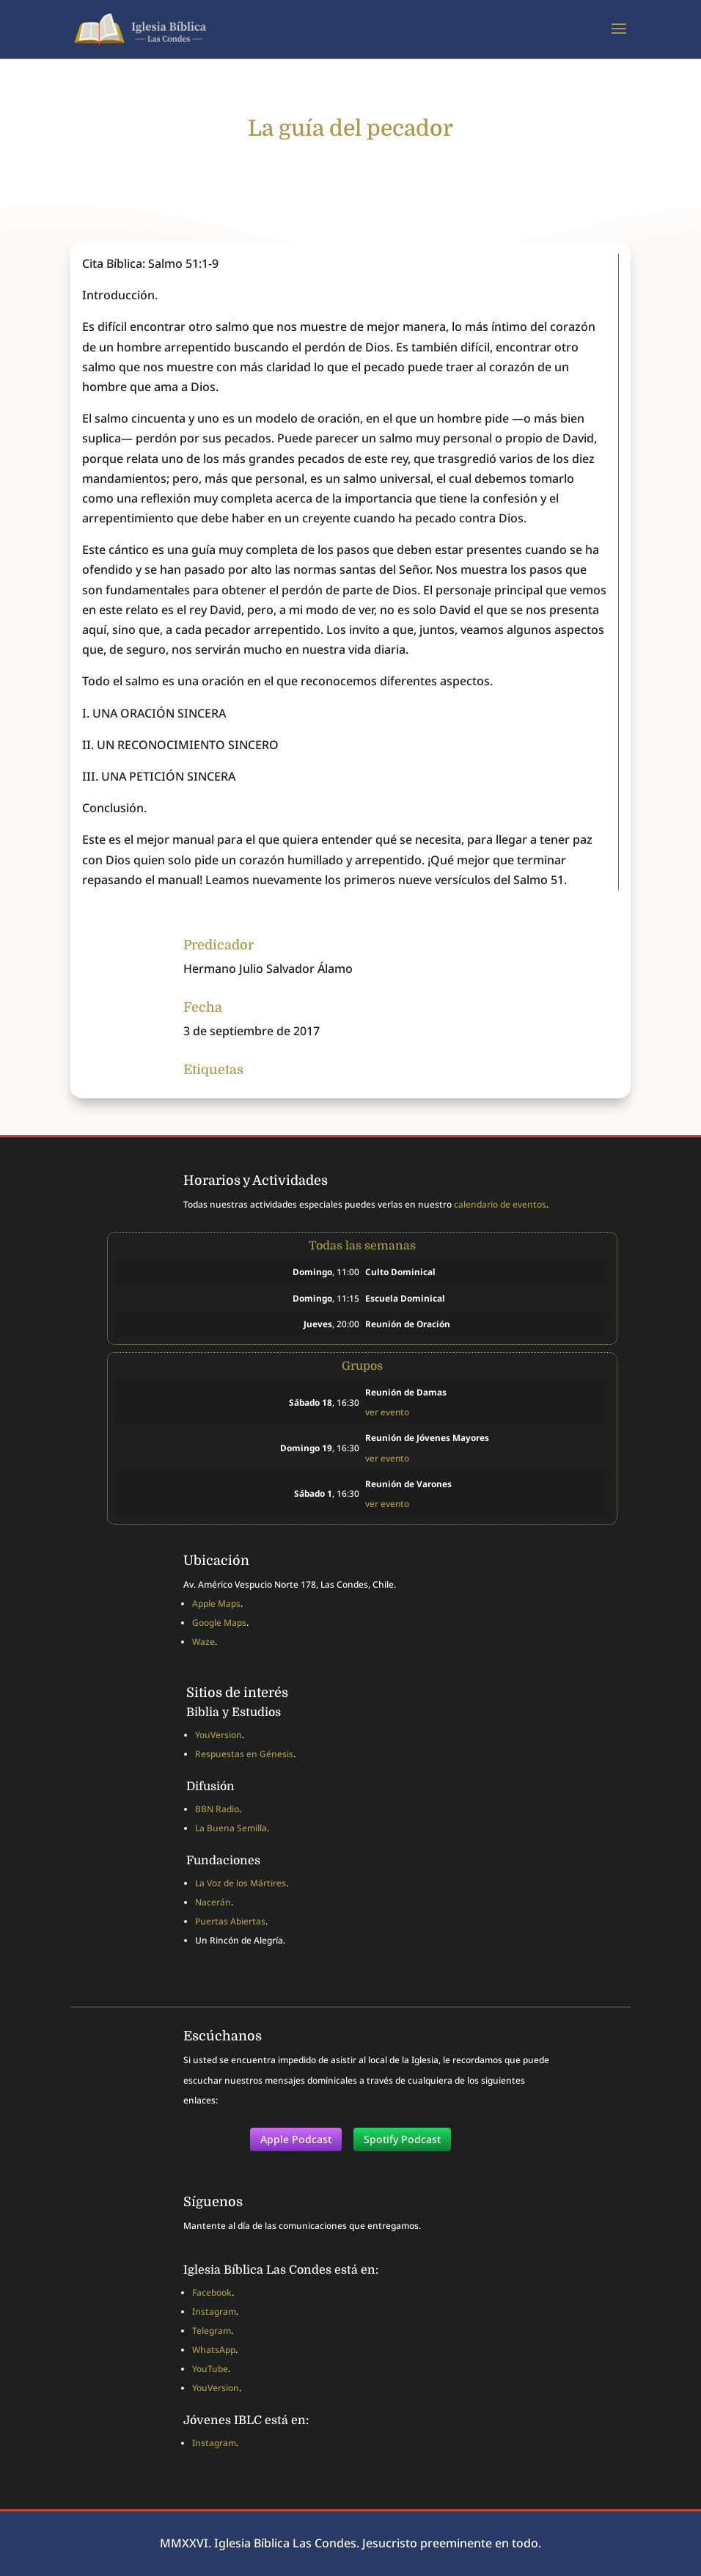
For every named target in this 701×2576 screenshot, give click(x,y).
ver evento (387, 1411)
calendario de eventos (500, 1204)
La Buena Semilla (231, 1828)
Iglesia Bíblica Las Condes (285, 2543)
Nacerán (213, 1902)
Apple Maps (216, 1603)
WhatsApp (213, 2349)
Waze (203, 1641)
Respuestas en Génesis (244, 1754)
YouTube (210, 2368)
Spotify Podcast (402, 2139)
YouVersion (218, 1735)
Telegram (211, 2330)
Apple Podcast (295, 2139)
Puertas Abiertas (230, 1921)
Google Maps (219, 1622)
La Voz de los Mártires (240, 1883)
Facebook (212, 2292)
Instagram (214, 2311)
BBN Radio (217, 1809)
